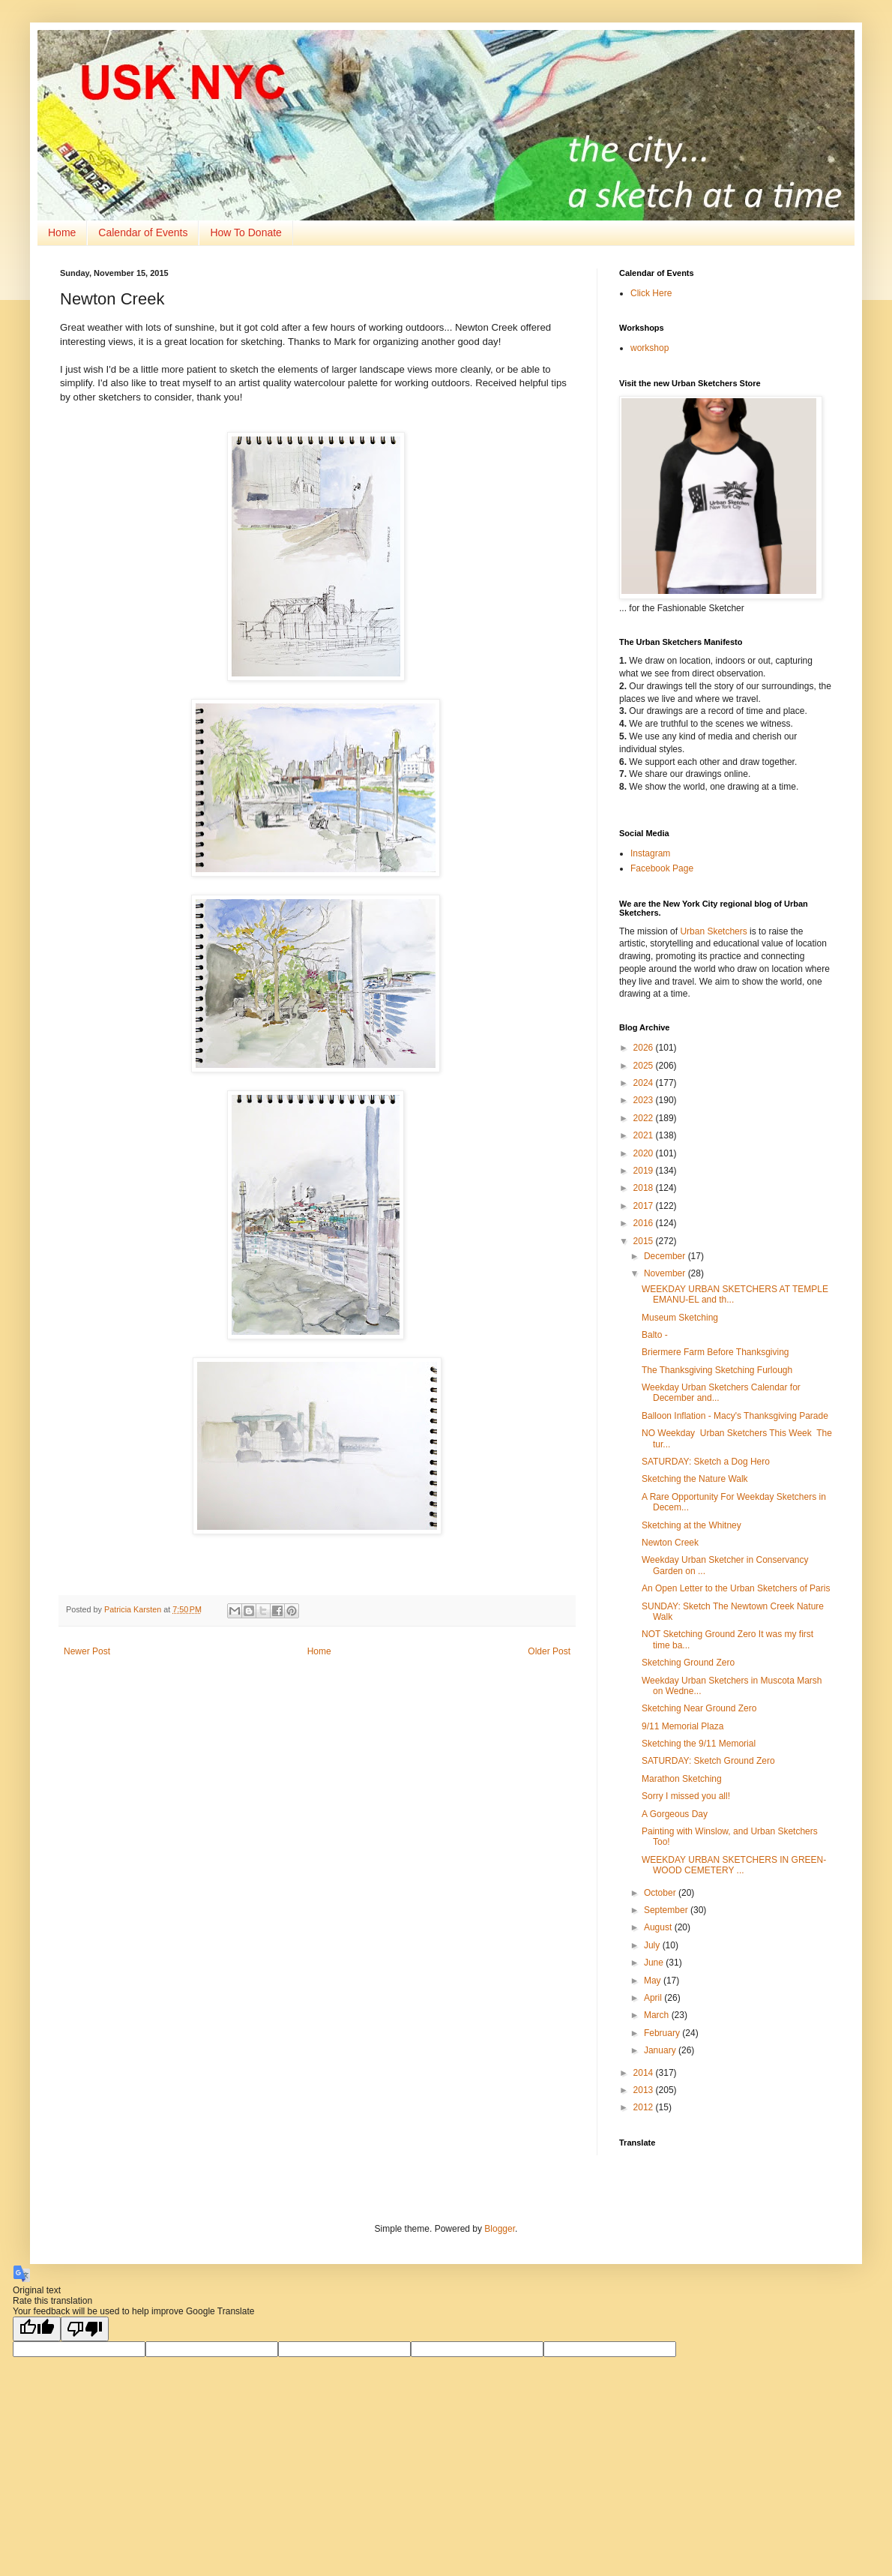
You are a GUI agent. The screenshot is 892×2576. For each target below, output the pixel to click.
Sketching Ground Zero (688, 1662)
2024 (644, 1083)
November (666, 1273)
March (658, 2015)
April (654, 1998)
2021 (644, 1135)
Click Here (651, 293)
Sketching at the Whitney (691, 1525)
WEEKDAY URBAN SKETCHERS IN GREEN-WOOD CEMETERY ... (734, 1865)
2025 (644, 1065)
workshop (649, 348)
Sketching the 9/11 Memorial (699, 1743)
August (659, 1927)
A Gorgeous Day (675, 1814)
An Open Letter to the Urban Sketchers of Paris (736, 1588)
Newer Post (87, 1651)
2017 (644, 1206)
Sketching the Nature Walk (695, 1479)
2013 (644, 2090)
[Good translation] (37, 2329)
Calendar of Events (142, 232)
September (667, 1910)
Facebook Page (661, 868)
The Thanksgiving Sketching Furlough (717, 1370)
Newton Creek (670, 1542)
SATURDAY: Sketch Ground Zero (708, 1761)
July (653, 1945)
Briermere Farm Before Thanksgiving (715, 1352)
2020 (644, 1153)
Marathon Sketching (682, 1779)
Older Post (549, 1651)
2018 (644, 1188)
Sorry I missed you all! (686, 1796)
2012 (644, 2107)
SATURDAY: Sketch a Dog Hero (706, 1461)
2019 (644, 1170)
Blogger (499, 2229)
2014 (644, 2073)
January (661, 2050)
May (653, 1980)
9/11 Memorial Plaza (682, 1726)
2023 (644, 1100)
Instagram (650, 853)
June (655, 1962)
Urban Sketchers (713, 931)
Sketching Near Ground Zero (699, 1708)
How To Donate (245, 232)
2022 (644, 1118)
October (661, 1893)
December (666, 1256)
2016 (644, 1223)
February (663, 2033)
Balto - (655, 1335)
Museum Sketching (680, 1317)
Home (62, 232)
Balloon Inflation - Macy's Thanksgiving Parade (735, 1416)
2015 (644, 1241)
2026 (644, 1047)
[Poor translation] (85, 2329)
